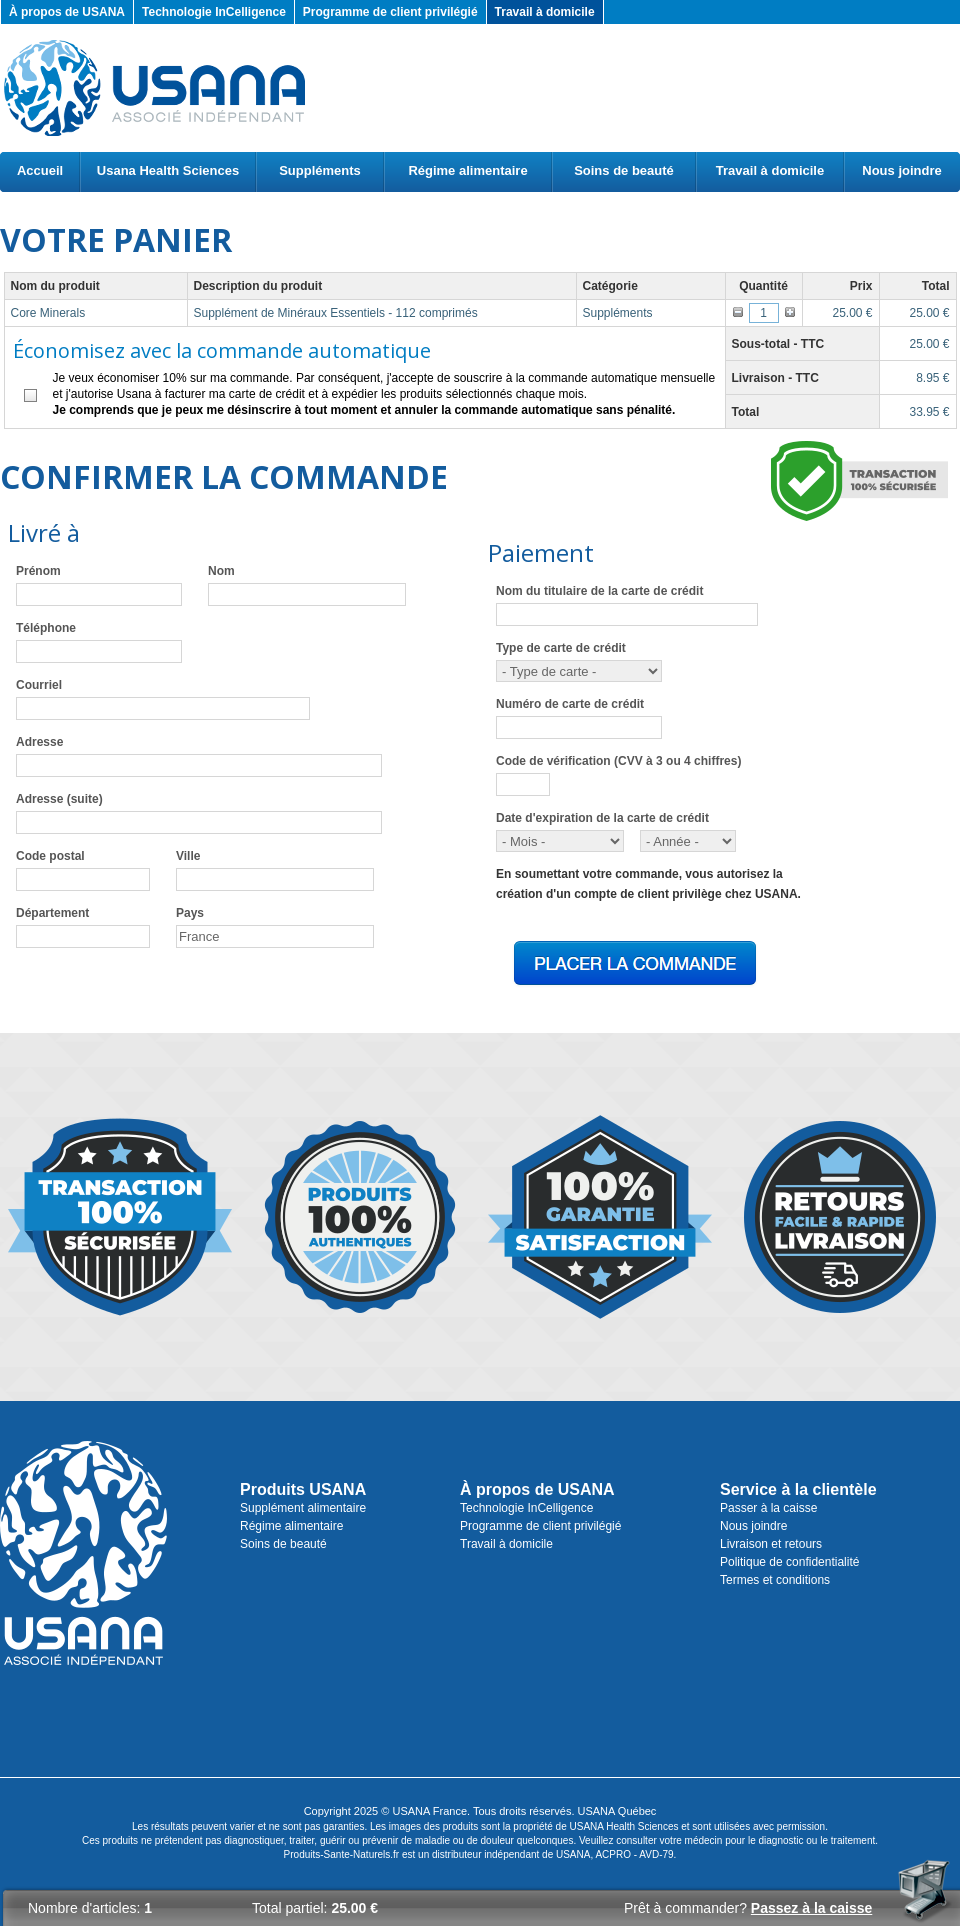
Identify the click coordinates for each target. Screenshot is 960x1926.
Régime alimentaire (467, 170)
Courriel (39, 685)
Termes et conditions (775, 1580)
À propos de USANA (67, 12)
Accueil (40, 170)
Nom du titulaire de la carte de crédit (599, 591)
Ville (188, 856)
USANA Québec (617, 1811)
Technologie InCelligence (214, 12)
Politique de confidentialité (789, 1562)
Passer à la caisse (768, 1508)
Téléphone (46, 628)
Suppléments (320, 170)
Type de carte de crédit (561, 648)
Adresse (39, 742)
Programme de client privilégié (390, 12)
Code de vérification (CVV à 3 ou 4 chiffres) (618, 761)
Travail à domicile (545, 12)
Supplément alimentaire (303, 1508)
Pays (190, 913)
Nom (221, 571)
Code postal (50, 856)
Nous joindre (901, 170)
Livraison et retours (771, 1544)
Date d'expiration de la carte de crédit (602, 818)
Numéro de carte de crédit (570, 704)
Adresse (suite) (59, 799)
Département (52, 913)
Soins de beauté (624, 170)
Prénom (38, 571)
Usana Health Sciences (168, 170)
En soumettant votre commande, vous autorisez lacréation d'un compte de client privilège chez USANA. (648, 884)
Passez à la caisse (811, 1908)
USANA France (429, 1811)
